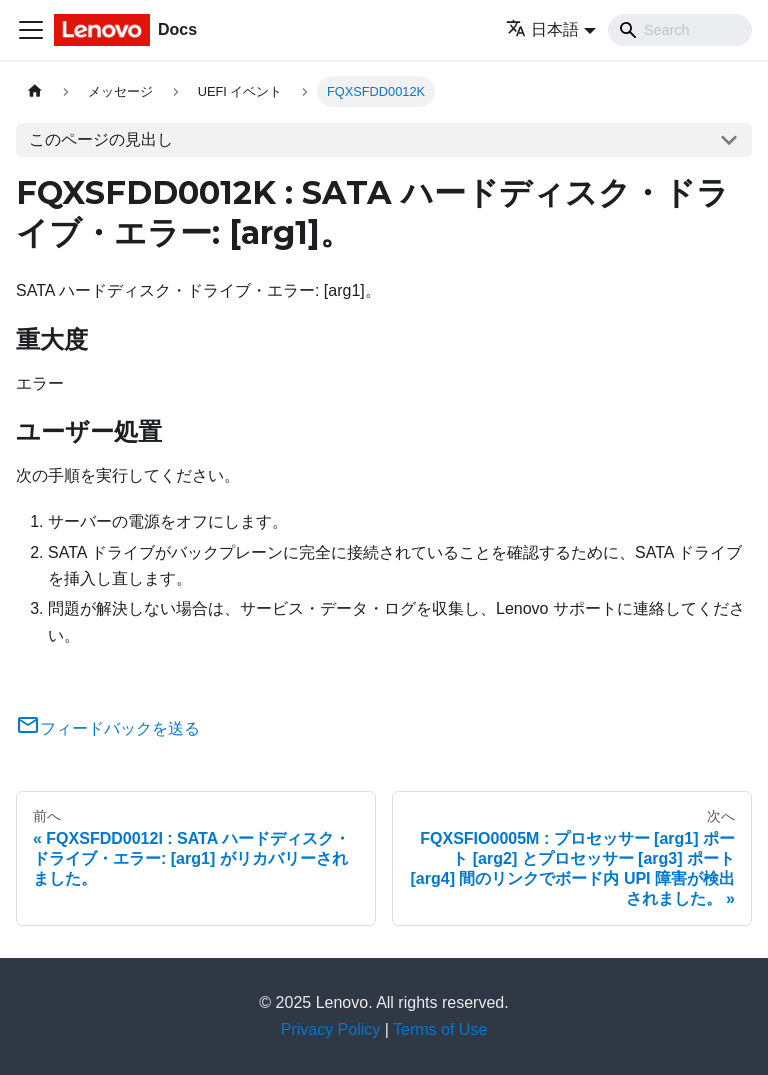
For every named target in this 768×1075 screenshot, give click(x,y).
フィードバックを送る (108, 728)
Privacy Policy (331, 1029)
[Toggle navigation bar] (31, 30)
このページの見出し (101, 139)
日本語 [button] (542, 29)
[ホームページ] (35, 91)
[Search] (680, 30)
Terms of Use (440, 1029)
